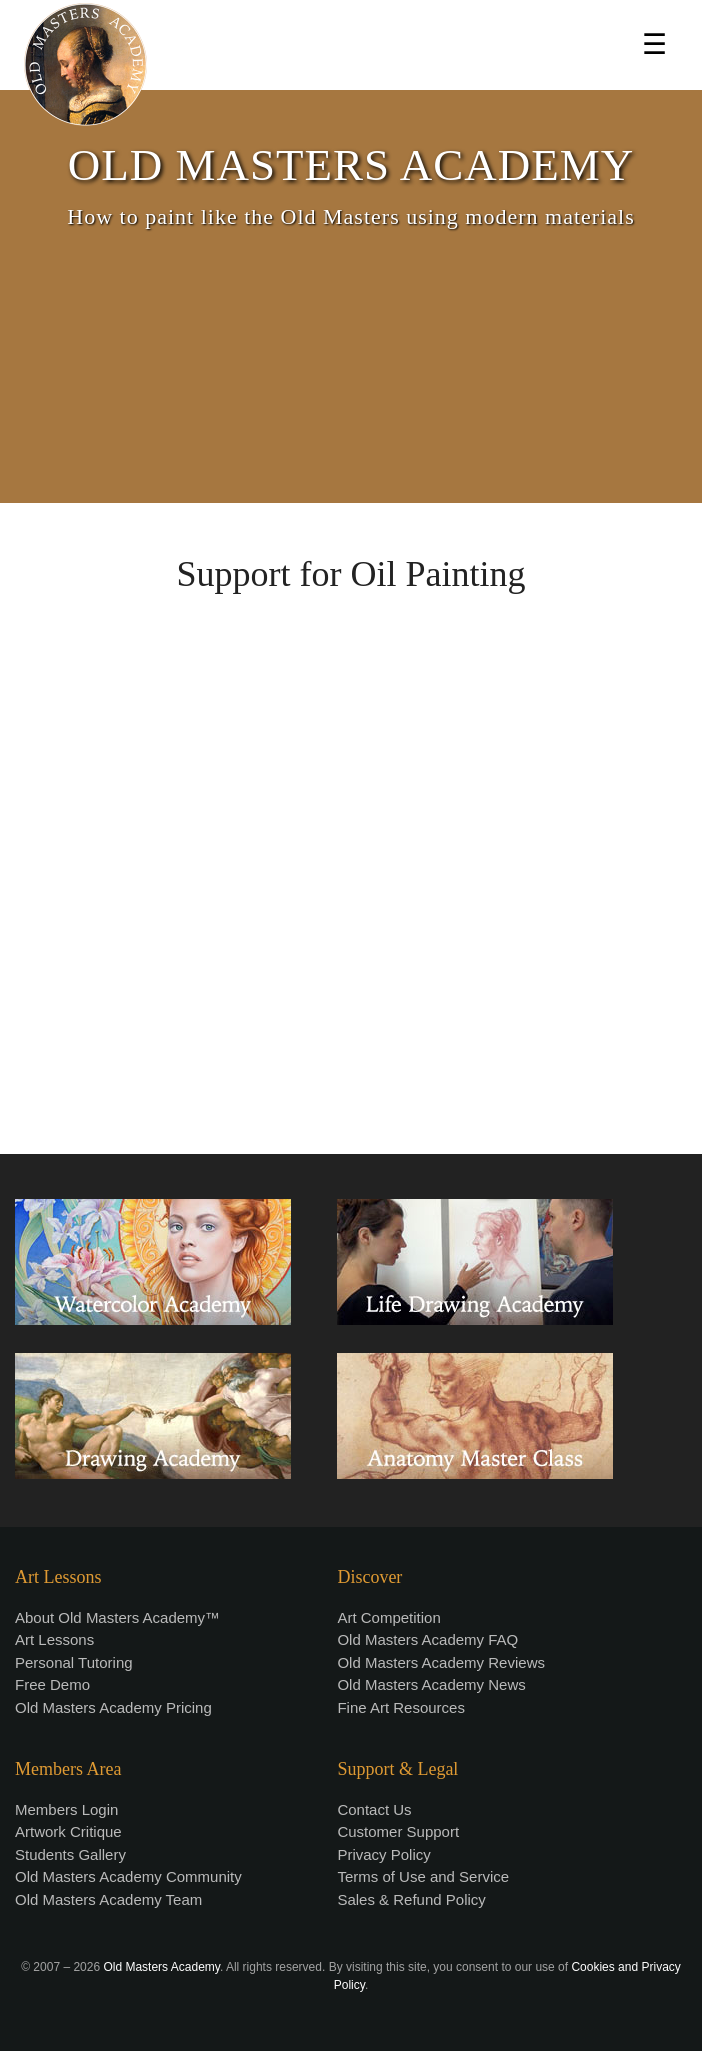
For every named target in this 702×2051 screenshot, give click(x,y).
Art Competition (388, 1617)
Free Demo (52, 1684)
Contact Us (374, 1809)
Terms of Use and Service (423, 1876)
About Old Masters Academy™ (117, 1617)
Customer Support (398, 1831)
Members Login (66, 1809)
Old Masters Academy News (431, 1684)
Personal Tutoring (74, 1662)
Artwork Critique (68, 1831)
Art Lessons (54, 1639)
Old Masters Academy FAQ (427, 1639)
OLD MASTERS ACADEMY (351, 165)
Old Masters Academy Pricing (113, 1707)
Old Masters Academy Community (128, 1876)
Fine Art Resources (401, 1707)
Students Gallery (70, 1854)
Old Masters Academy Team (108, 1899)
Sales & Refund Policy (411, 1899)
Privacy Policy (383, 1854)
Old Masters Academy (161, 1967)
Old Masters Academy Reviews (441, 1662)
